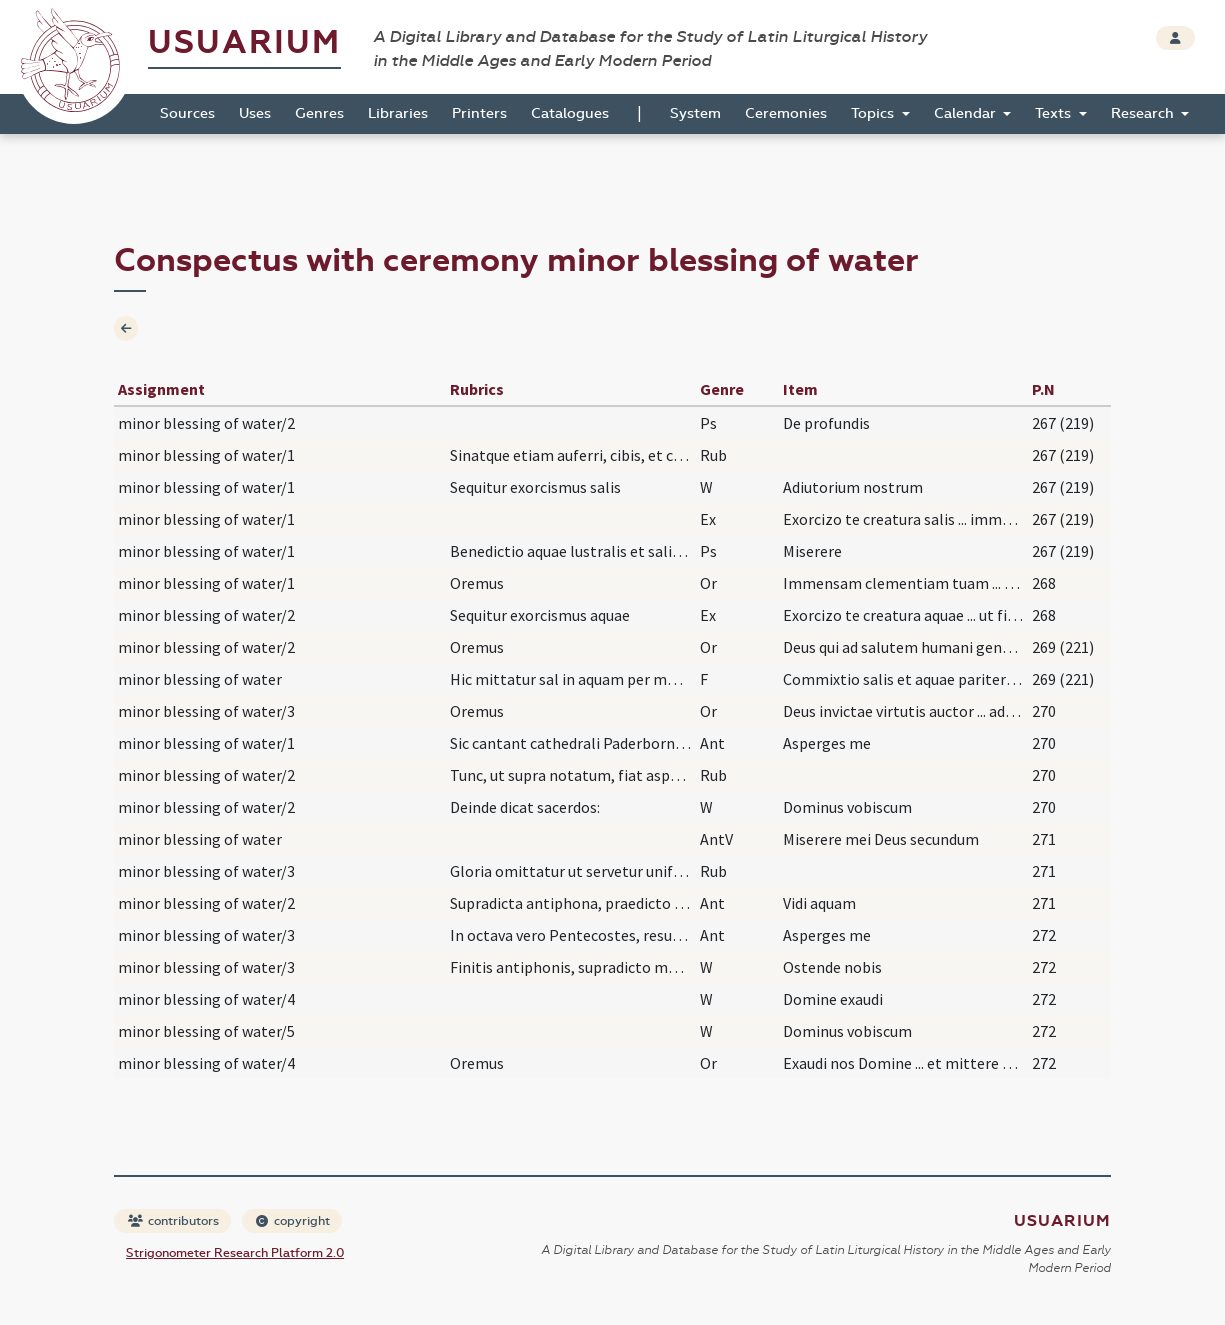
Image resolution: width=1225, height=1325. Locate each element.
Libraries (398, 113)
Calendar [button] (967, 113)
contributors (173, 1221)
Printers (479, 113)
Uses (255, 113)
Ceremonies (786, 113)
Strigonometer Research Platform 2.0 (235, 1253)
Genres (319, 113)
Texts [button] (1055, 113)
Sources (187, 113)
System (695, 113)
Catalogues (570, 113)
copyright (293, 1221)
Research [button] (1144, 113)
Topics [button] (874, 113)
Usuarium (244, 42)
